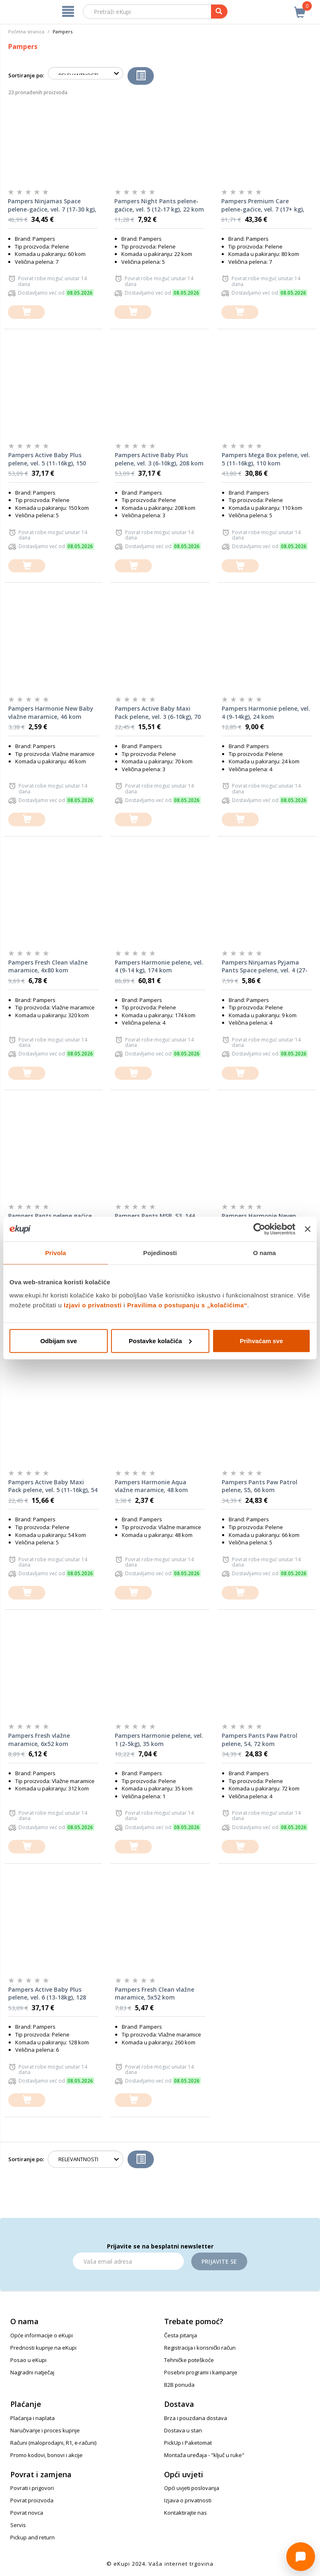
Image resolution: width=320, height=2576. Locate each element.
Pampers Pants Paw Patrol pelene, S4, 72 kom (259, 1740)
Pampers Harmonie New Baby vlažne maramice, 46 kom (50, 712)
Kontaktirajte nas (185, 2512)
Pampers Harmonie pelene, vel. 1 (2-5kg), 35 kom (159, 1740)
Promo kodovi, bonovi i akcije (46, 2455)
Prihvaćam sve (261, 1340)
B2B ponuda (179, 2384)
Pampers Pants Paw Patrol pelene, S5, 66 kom (259, 1486)
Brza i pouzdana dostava (195, 2418)
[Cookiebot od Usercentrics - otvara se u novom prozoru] (259, 1229)
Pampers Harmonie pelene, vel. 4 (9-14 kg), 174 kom (159, 966)
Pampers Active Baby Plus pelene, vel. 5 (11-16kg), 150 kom (47, 459)
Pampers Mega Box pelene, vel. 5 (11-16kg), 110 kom (266, 459)
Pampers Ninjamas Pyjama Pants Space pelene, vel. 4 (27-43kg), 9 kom (265, 966)
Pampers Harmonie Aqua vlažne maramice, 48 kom (151, 1486)
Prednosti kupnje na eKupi (43, 2347)
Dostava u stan (183, 2430)
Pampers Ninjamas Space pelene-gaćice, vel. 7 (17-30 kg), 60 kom (52, 205)
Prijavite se (219, 2261)
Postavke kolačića (160, 1340)
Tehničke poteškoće (189, 2360)
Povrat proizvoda (31, 2500)
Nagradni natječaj (32, 2372)
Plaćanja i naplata (32, 2418)
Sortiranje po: (26, 75)
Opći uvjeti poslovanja (191, 2488)
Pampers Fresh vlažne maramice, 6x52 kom (39, 1740)
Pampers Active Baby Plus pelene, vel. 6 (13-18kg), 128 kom (47, 1993)
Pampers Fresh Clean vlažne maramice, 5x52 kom (154, 1993)
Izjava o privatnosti (187, 2500)
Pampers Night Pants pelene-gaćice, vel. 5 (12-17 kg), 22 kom (159, 205)
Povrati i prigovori (32, 2488)
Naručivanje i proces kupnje (45, 2430)
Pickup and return (32, 2537)
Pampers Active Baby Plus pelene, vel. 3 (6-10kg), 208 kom (159, 459)
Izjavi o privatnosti (93, 1304)
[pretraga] (219, 12)
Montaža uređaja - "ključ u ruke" (204, 2455)
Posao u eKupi (28, 2360)
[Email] (128, 2261)
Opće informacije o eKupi (41, 2335)
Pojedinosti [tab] (160, 1252)
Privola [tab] (55, 1252)
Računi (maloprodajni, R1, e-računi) (53, 2442)
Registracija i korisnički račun (200, 2347)
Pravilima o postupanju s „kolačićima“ (187, 1304)
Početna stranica (26, 31)
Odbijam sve (58, 1340)
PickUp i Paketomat (188, 2442)
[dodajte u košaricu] (26, 312)
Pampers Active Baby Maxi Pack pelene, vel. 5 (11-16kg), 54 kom (52, 1486)
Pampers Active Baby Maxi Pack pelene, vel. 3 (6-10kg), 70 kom (158, 712)
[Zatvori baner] (308, 1229)
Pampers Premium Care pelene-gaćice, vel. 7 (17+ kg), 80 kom (262, 205)
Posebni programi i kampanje (200, 2372)
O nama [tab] (264, 1252)
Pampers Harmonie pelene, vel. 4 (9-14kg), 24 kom (266, 712)
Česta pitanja (180, 2335)
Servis (18, 2525)
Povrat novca (26, 2512)
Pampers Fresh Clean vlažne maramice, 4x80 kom (48, 966)
